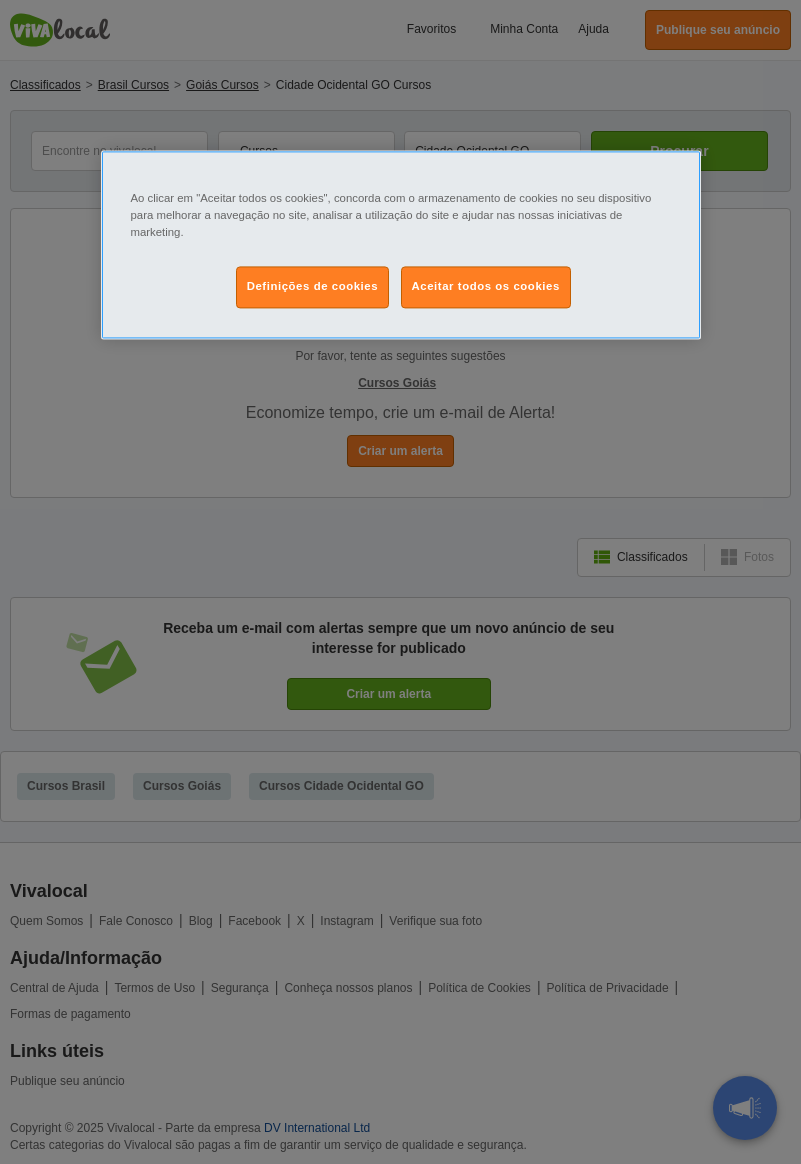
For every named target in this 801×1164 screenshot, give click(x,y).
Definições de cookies (312, 286)
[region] (401, 244)
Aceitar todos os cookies (486, 286)
